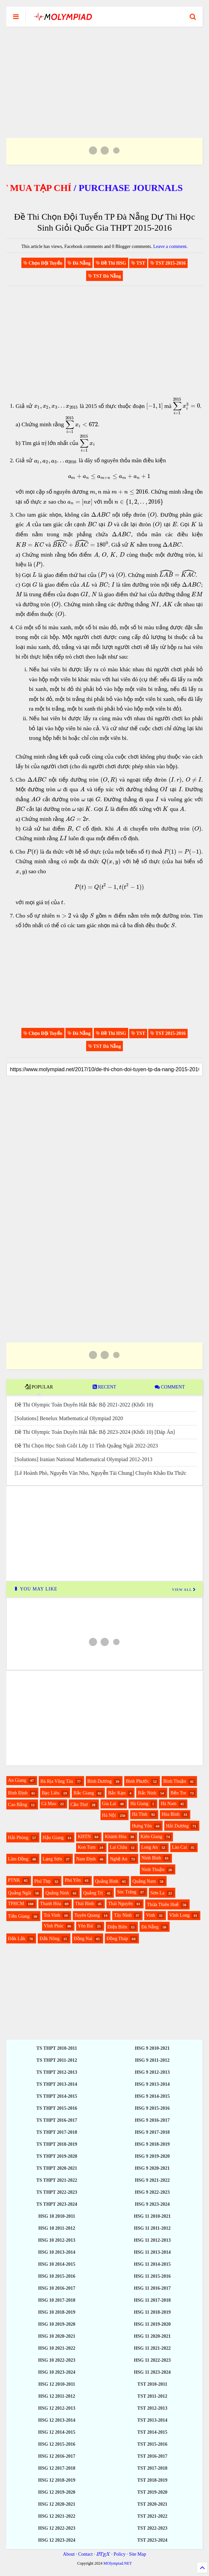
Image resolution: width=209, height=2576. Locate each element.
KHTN (84, 1836)
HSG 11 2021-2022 (152, 2348)
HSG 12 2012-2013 (56, 2408)
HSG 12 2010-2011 (56, 2384)
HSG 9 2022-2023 (152, 2192)
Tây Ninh (123, 1915)
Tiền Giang (19, 1916)
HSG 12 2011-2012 (56, 2396)
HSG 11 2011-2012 (152, 2228)
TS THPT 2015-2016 (56, 2108)
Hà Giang (139, 1803)
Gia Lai (109, 1803)
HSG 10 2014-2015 (56, 2264)
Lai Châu (118, 1847)
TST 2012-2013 (152, 2408)
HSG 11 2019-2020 (152, 2324)
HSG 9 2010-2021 (152, 2048)
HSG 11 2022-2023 (152, 2360)
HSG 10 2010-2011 (56, 2216)
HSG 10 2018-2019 (56, 2312)
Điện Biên (117, 1926)
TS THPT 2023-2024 (56, 2204)
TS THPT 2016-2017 (56, 2120)
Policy (120, 2554)
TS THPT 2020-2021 (56, 2168)
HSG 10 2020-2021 (56, 2336)
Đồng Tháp (117, 1938)
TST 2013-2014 (152, 2420)
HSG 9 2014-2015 (152, 2096)
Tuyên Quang (87, 1915)
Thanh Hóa (50, 1903)
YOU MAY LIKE (35, 1588)
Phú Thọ (42, 1881)
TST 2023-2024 (152, 2540)
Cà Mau (48, 1803)
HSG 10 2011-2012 (56, 2228)
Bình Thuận (174, 1781)
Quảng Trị (93, 1892)
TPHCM (16, 1903)
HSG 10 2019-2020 (56, 2324)
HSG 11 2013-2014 (152, 2252)
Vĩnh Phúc (54, 1925)
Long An (149, 1847)
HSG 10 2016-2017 (56, 2288)
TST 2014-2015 (152, 2432)
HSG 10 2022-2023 (56, 2360)
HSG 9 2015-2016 (152, 2108)
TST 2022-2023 (152, 2528)
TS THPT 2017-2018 (56, 2132)
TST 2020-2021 (152, 2504)
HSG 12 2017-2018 (56, 2468)
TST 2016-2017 (152, 2456)
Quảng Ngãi (19, 1892)
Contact (85, 2554)
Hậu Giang (53, 1837)
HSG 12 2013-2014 (56, 2420)
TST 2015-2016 (152, 2444)
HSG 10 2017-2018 (56, 2300)
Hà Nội (109, 1815)
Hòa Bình (171, 1814)
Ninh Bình (151, 1857)
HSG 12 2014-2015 (56, 2432)
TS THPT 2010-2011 (56, 2048)
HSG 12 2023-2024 (56, 2540)
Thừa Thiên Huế (163, 1904)
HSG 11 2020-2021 (152, 2336)
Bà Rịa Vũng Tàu (56, 1781)
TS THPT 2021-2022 (56, 2180)
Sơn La (158, 1892)
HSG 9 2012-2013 (152, 2072)
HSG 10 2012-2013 (56, 2240)
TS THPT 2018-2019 (56, 2144)
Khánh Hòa (115, 1836)
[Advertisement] (104, 74)
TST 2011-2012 (152, 2396)
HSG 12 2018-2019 (56, 2480)
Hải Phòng (18, 1837)
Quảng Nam (144, 1881)
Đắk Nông (49, 1938)
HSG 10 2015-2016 (56, 2276)
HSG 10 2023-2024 (56, 2372)
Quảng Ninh (57, 1892)
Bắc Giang (83, 1792)
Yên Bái (85, 1925)
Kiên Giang (151, 1836)
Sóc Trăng (126, 1891)
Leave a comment (170, 246)
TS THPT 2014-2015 (56, 2096)
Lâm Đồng (18, 1858)
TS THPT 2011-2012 (56, 2060)
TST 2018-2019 (152, 2480)
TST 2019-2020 (152, 2492)
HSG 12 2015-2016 (56, 2444)
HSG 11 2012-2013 (152, 2240)
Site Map (137, 2554)
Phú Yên (73, 1880)
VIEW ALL (184, 1589)
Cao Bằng (17, 1804)
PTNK (14, 1880)
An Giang (17, 1780)
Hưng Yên (142, 1825)
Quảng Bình (107, 1881)
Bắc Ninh (147, 1792)
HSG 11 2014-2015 (152, 2264)
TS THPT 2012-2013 (56, 2072)
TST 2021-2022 (152, 2516)
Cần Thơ (79, 1804)
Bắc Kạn (117, 1792)
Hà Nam (168, 1803)
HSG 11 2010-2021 (152, 2216)
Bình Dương (99, 1781)
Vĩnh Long (179, 1915)
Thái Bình (84, 1903)
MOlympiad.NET (117, 2563)
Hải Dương (177, 1825)
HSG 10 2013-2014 (56, 2252)
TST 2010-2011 (152, 2384)
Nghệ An (118, 1858)
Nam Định (86, 1858)
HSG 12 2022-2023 (56, 2528)
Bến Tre (178, 1792)
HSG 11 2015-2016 (152, 2276)
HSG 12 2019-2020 (56, 2492)
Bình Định (18, 1792)
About (69, 2554)
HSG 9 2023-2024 (152, 2204)
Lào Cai (179, 1847)
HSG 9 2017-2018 (152, 2132)
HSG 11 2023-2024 (152, 2372)
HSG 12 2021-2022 (56, 2516)
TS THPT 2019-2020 (56, 2156)
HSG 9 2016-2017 (152, 2120)
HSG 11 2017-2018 (152, 2300)
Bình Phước (137, 1781)
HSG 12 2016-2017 (56, 2456)
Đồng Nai (83, 1938)
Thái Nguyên (120, 1903)
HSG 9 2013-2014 (152, 2084)
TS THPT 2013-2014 (56, 2084)
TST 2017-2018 (152, 2468)
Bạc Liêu (50, 1792)
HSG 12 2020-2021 (56, 2504)
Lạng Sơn (52, 1858)
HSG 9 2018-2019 (152, 2144)
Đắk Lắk (16, 1938)
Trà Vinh (52, 1915)
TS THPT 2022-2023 (56, 2192)
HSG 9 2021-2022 (152, 2180)
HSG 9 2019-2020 (152, 2156)
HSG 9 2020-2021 (152, 2168)
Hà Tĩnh (139, 1814)
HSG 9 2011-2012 (152, 2060)
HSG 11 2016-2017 (152, 2288)
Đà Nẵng (150, 1926)
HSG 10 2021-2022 (56, 2348)
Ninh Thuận (153, 1869)
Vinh (150, 1915)
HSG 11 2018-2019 (152, 2312)
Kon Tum (86, 1847)
